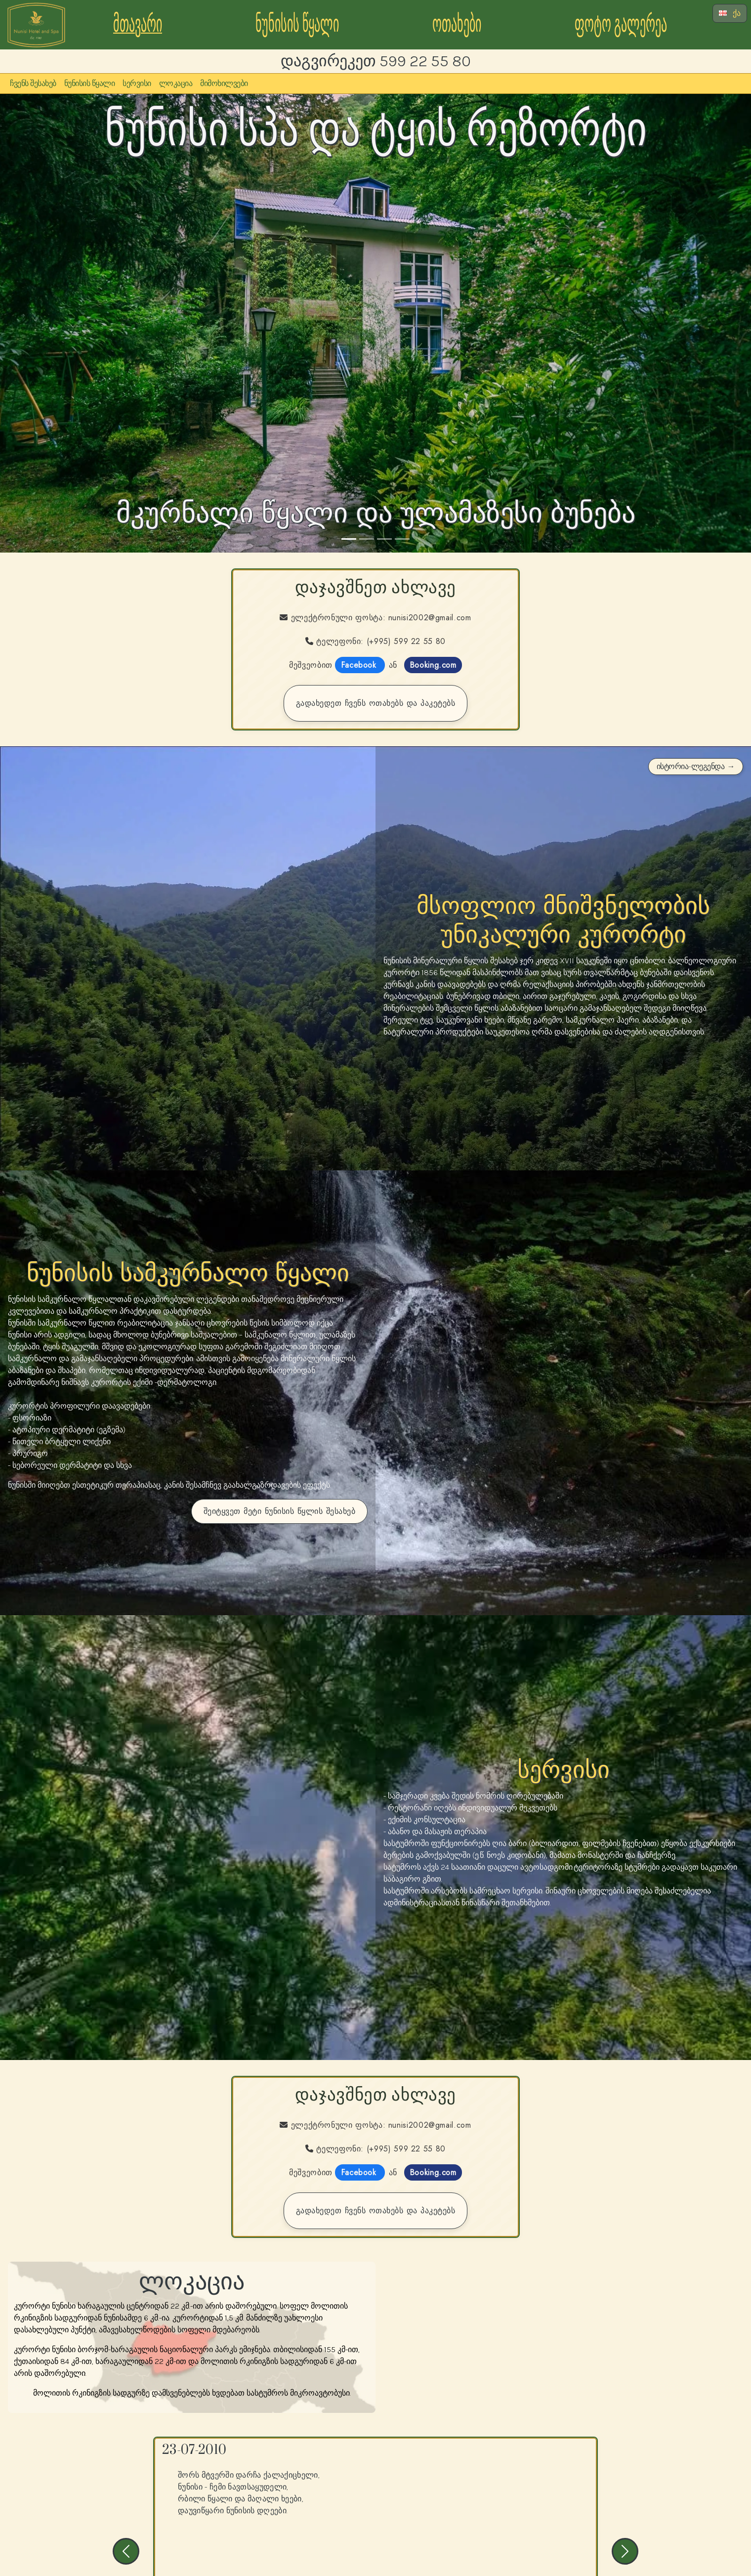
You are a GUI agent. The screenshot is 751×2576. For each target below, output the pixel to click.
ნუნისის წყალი (297, 24)
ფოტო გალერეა (621, 24)
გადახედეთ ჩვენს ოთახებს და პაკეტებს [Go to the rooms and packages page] (376, 703)
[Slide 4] (402, 539)
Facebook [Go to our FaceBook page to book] (360, 665)
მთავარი (137, 24)
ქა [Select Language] (730, 13)
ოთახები (456, 24)
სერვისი (137, 83)
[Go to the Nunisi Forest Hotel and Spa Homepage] (36, 23)
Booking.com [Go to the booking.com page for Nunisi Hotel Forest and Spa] (433, 665)
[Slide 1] (348, 539)
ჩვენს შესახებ (33, 83)
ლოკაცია (176, 83)
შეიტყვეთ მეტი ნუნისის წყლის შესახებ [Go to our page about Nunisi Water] (280, 1511)
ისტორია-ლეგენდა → (696, 766)
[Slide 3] (384, 539)
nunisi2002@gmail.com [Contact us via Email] (429, 617)
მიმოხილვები (224, 83)
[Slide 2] (366, 539)
